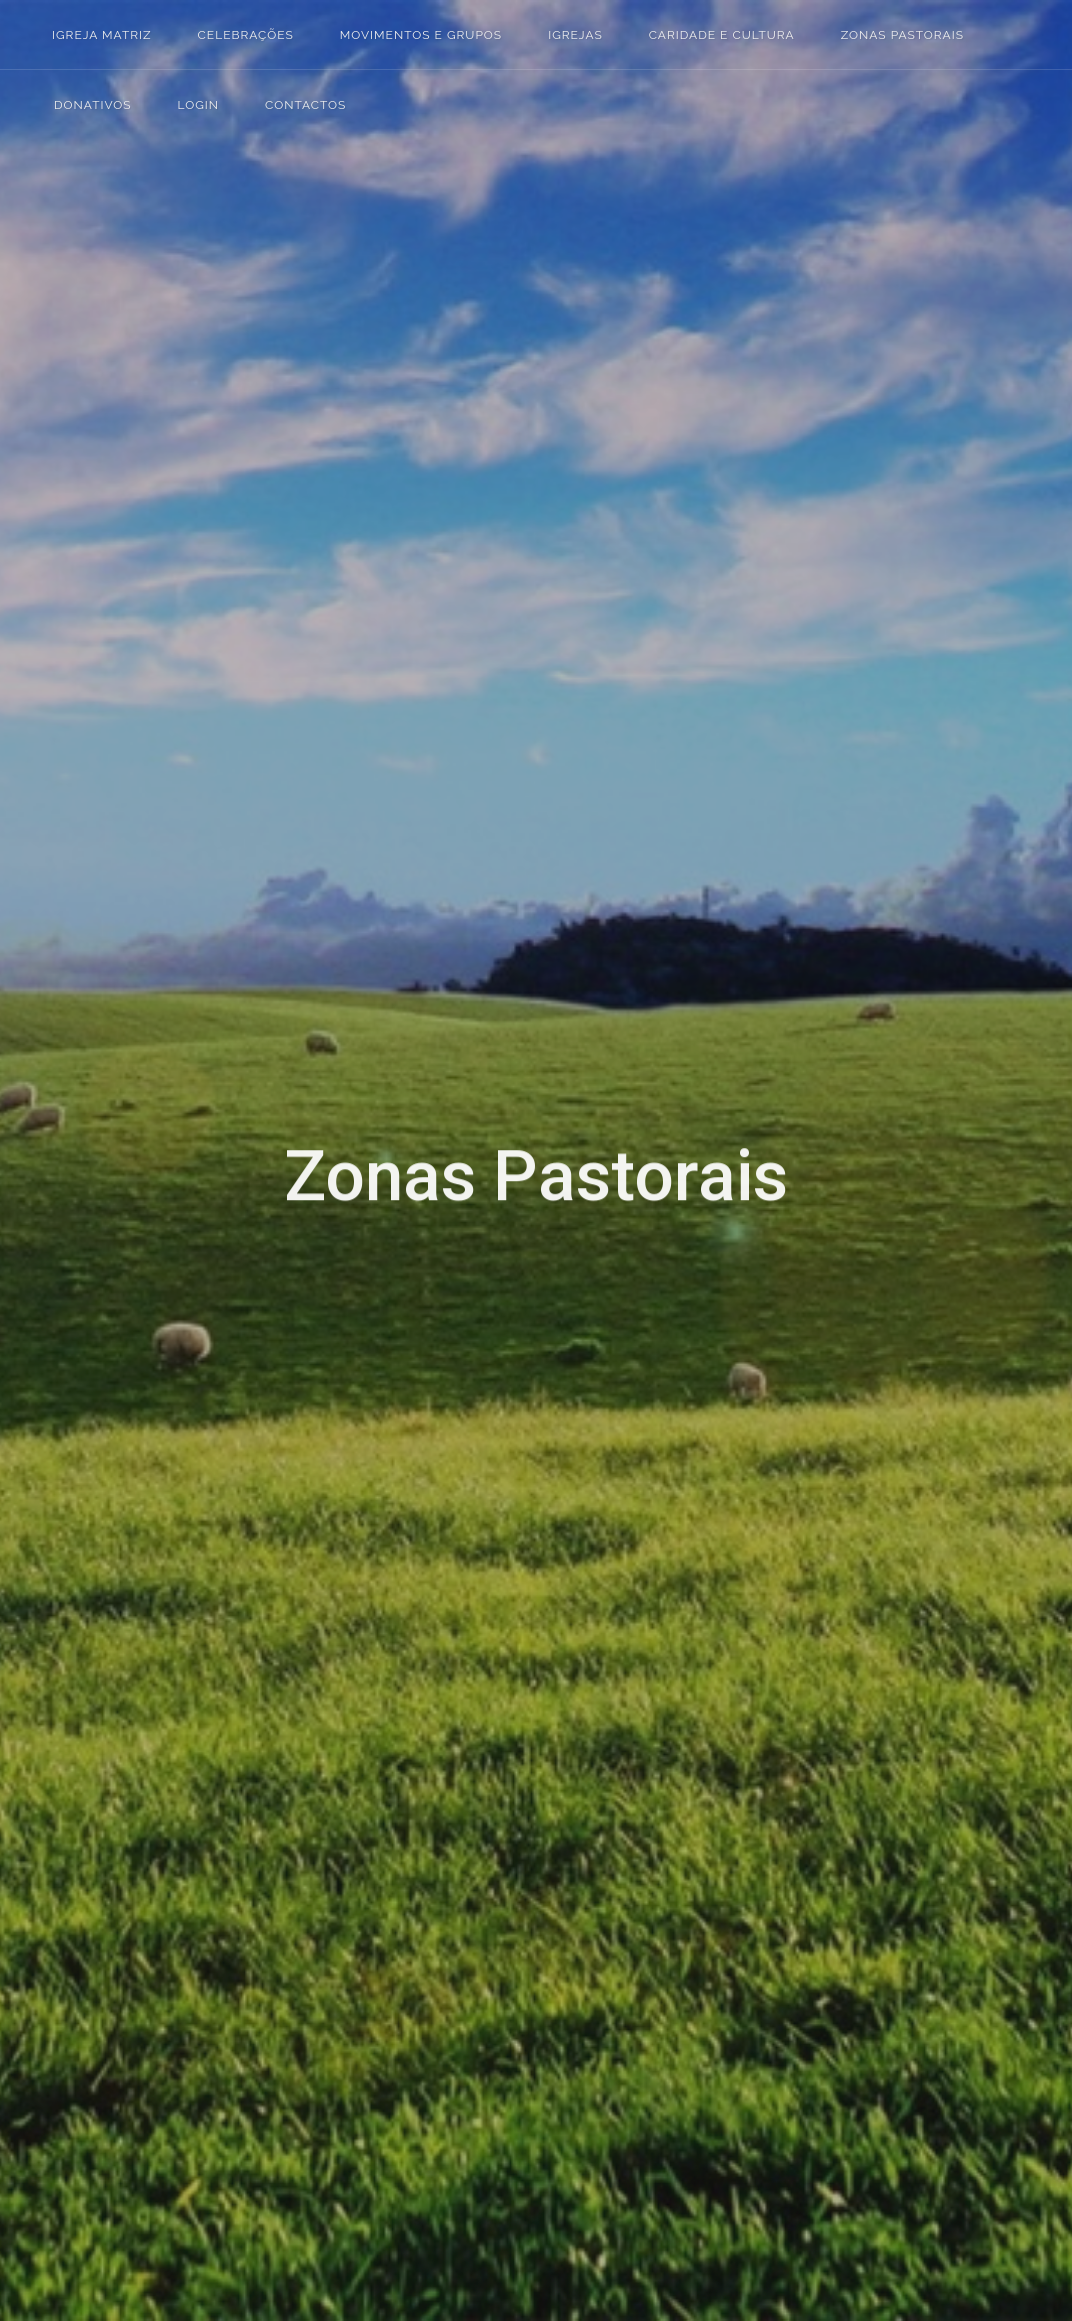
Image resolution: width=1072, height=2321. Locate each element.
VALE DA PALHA (382, 1530)
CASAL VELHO (374, 1156)
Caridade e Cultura (147, 955)
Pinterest (148, 1665)
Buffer (182, 1699)
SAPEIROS (359, 1483)
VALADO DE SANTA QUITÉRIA (439, 1577)
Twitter (114, 1665)
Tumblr (216, 1665)
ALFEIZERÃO (368, 828)
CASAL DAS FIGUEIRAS (409, 968)
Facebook (80, 1665)
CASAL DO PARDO (392, 1109)
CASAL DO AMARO (394, 1062)
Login (101, 1051)
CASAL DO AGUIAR (394, 1015)
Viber (80, 1733)
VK (216, 1699)
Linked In (182, 1665)
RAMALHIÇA (367, 1390)
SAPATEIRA (361, 1436)
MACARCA (359, 1296)
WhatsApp (250, 1699)
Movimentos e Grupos (160, 891)
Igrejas (104, 923)
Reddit (80, 1699)
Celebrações (125, 859)
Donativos (118, 1019)
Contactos (117, 1083)
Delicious (148, 1699)
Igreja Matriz (102, 35)
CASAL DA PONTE (389, 922)
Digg (250, 1665)
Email (114, 1733)
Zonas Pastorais (137, 987)
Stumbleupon (114, 1699)
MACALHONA (373, 1249)
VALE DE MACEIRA (393, 1624)
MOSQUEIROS (374, 1343)
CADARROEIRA (377, 875)
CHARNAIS (360, 1202)
